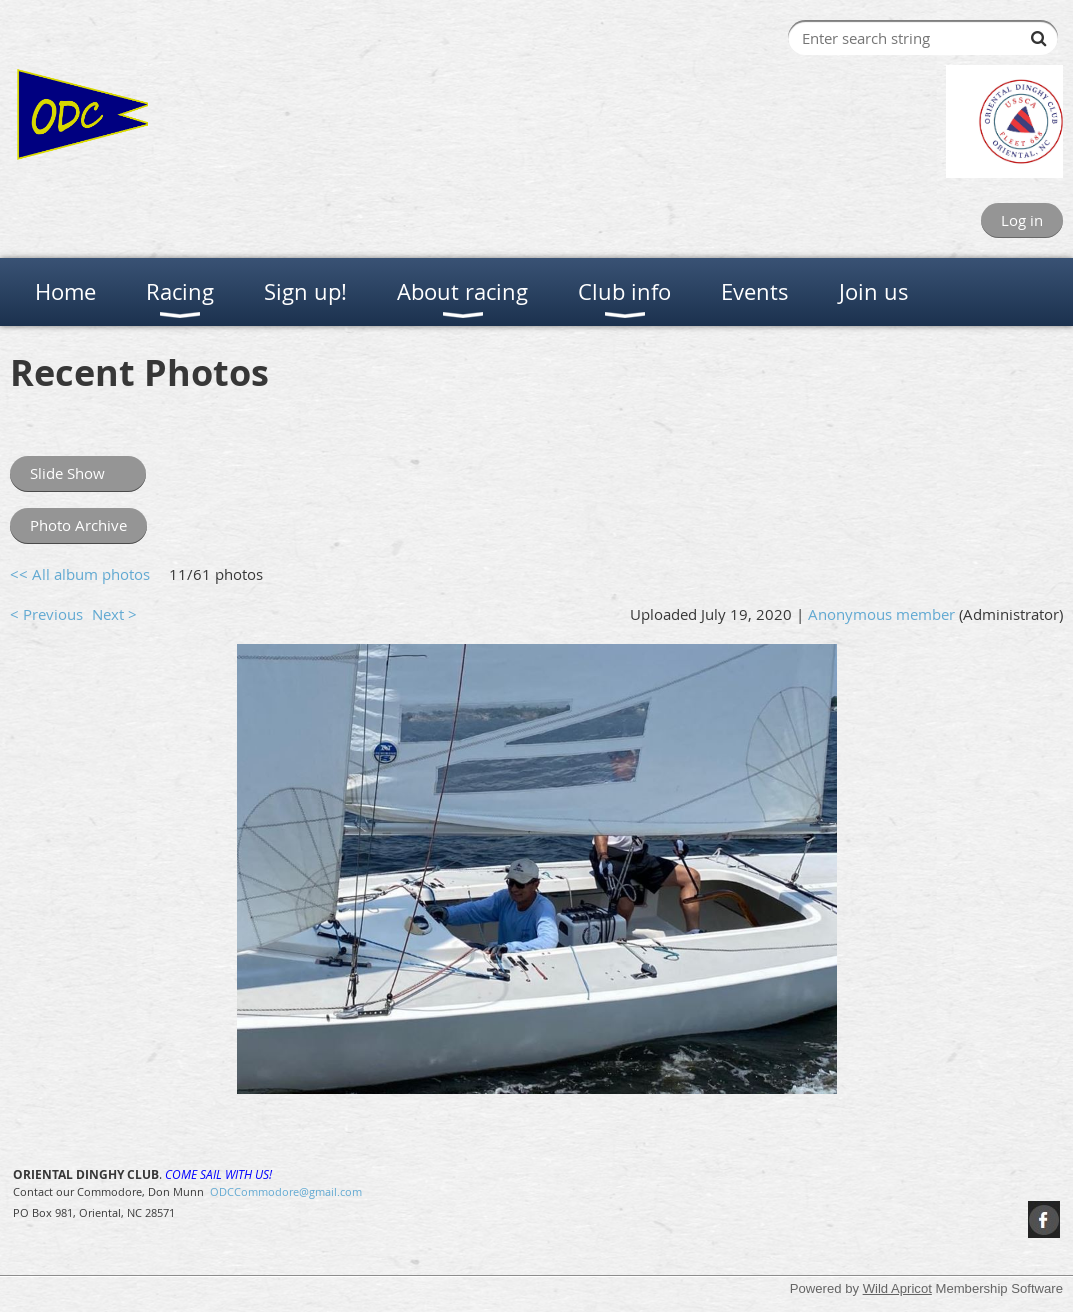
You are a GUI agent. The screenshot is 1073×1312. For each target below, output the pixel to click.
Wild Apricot (897, 1288)
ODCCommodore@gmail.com (286, 1191)
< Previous (46, 614)
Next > (114, 614)
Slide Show (78, 473)
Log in (1022, 220)
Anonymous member (881, 614)
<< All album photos (80, 574)
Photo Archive (78, 525)
